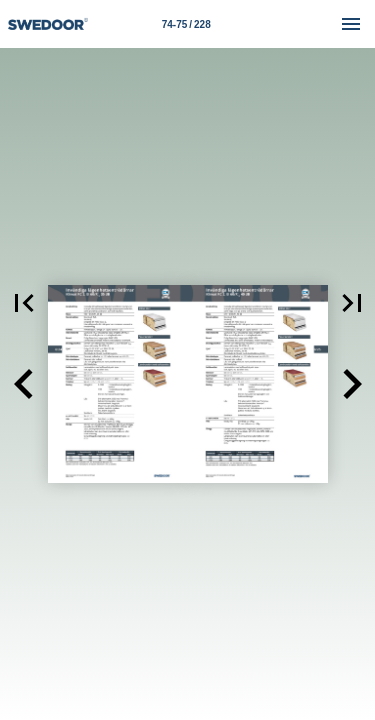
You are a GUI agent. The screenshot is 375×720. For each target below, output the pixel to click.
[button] (24, 384)
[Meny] (351, 24)
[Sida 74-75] (186, 24)
